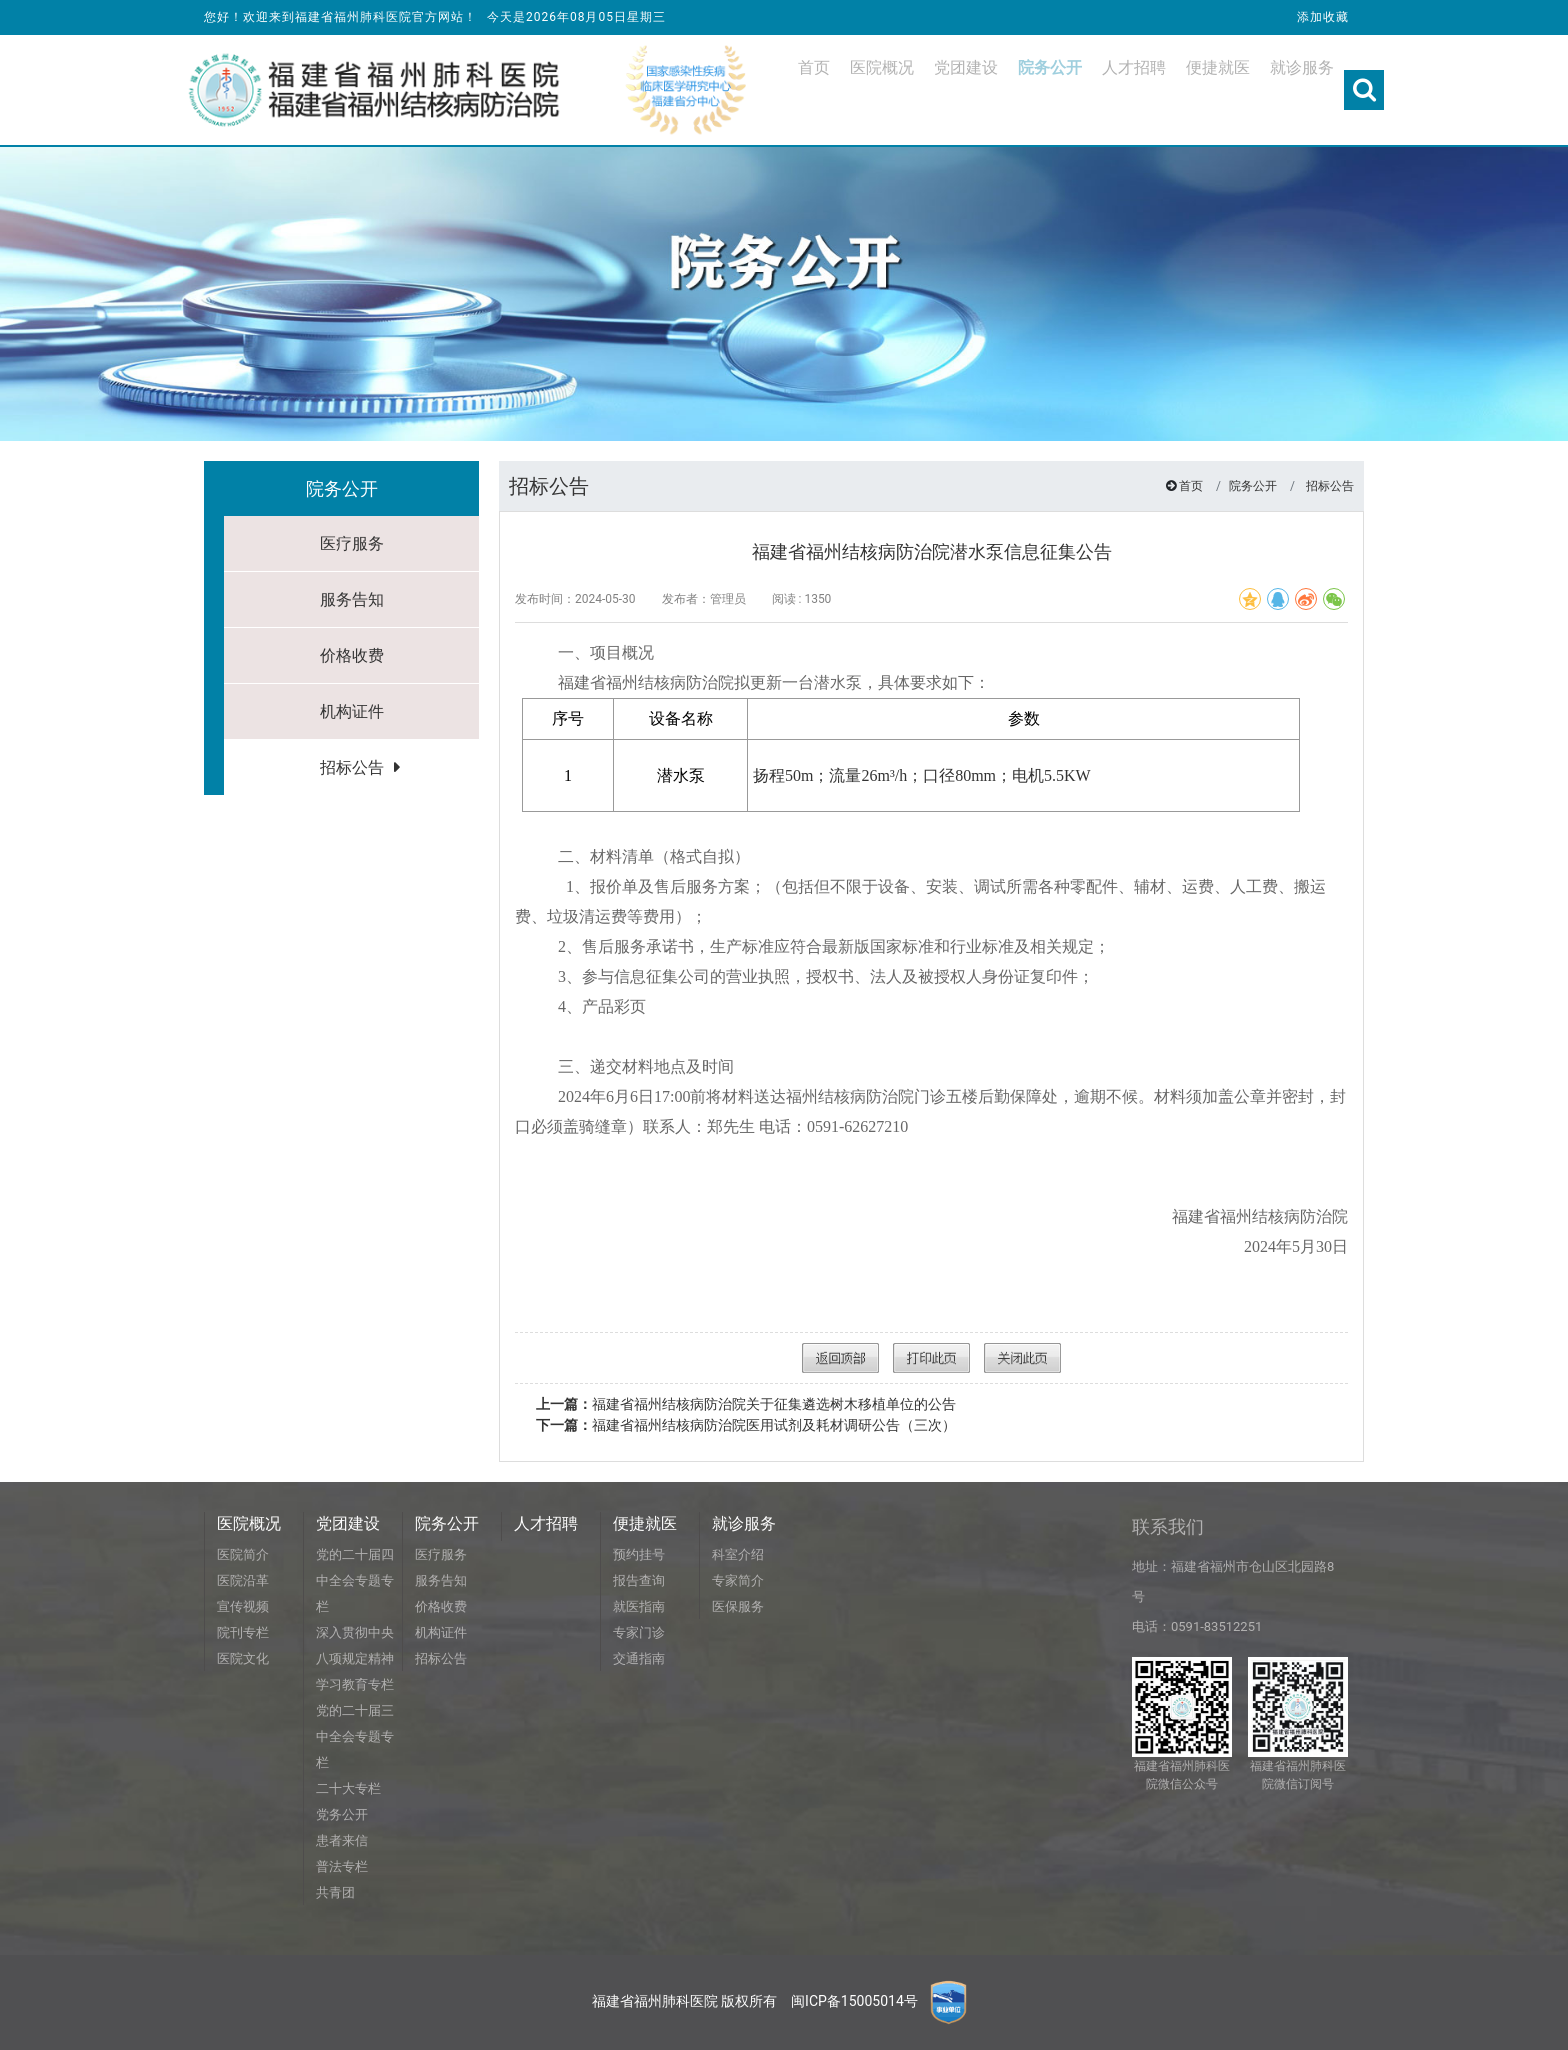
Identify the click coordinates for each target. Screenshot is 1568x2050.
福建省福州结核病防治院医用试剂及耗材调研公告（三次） (746, 1425)
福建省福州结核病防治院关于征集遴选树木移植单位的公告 (746, 1404)
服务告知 (352, 599)
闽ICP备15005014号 (854, 2001)
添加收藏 (1323, 17)
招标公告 (352, 767)
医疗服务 (352, 543)
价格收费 (352, 655)
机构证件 (352, 711)
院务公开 (1253, 486)
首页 (1191, 486)
